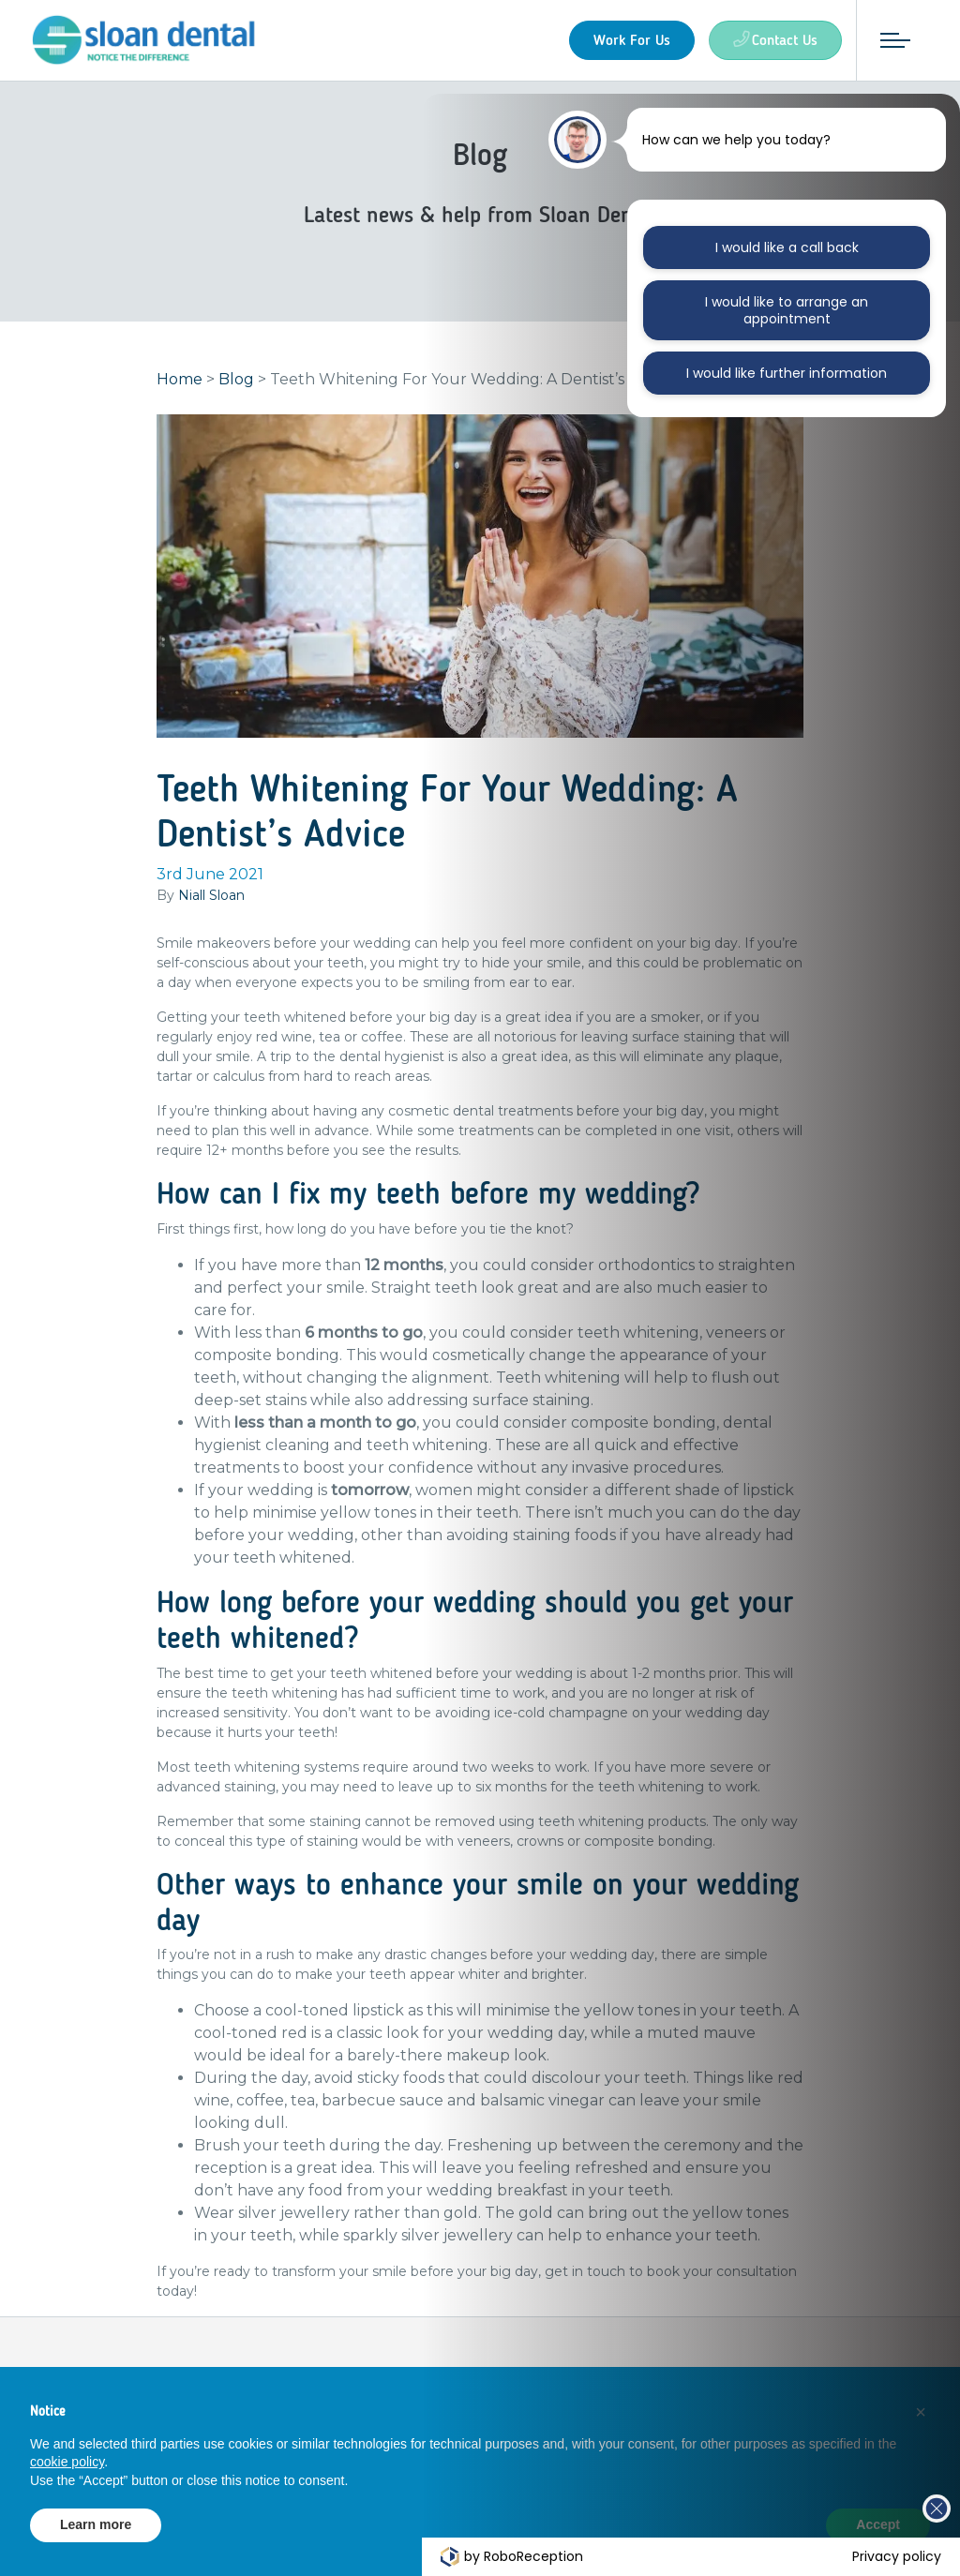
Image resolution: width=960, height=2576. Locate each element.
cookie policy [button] (67, 2461)
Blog (236, 388)
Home (179, 388)
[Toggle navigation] (886, 40)
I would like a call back (787, 247)
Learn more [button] (95, 2524)
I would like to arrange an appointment (786, 310)
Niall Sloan (211, 904)
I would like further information (786, 373)
